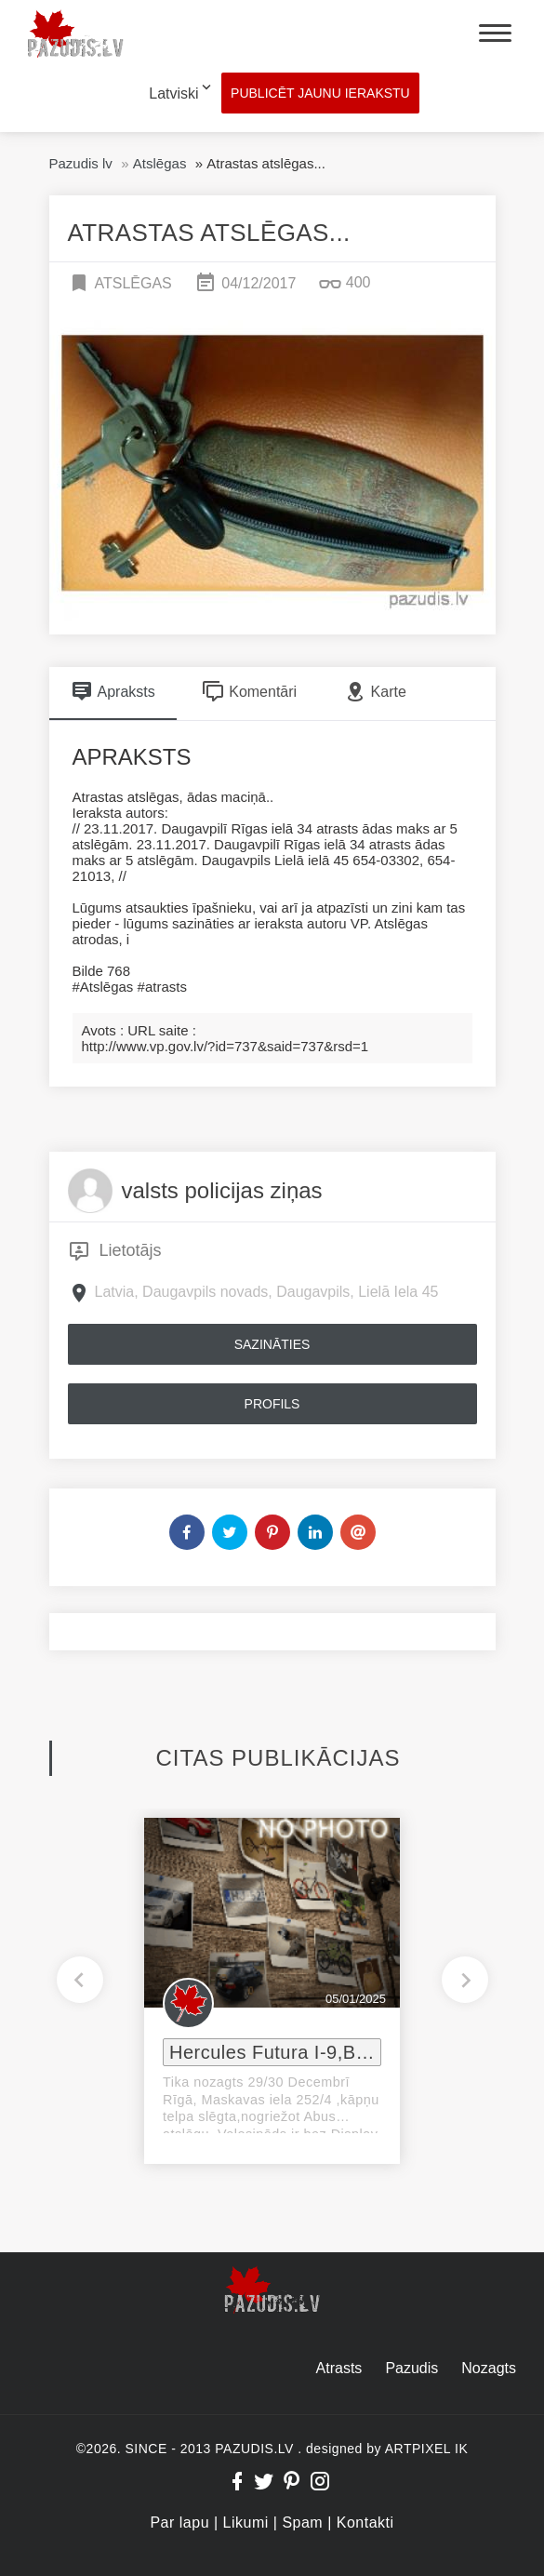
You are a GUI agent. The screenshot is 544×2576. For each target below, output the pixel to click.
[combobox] (166, 94)
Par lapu (179, 2522)
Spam (302, 2522)
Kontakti (365, 2522)
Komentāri (249, 691)
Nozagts (488, 2368)
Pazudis (411, 2368)
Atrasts (339, 2368)
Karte (375, 691)
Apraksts (113, 691)
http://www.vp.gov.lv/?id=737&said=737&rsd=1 (225, 1046)
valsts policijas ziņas (222, 1190)
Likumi (246, 2522)
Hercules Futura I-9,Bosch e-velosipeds (275, 2052)
